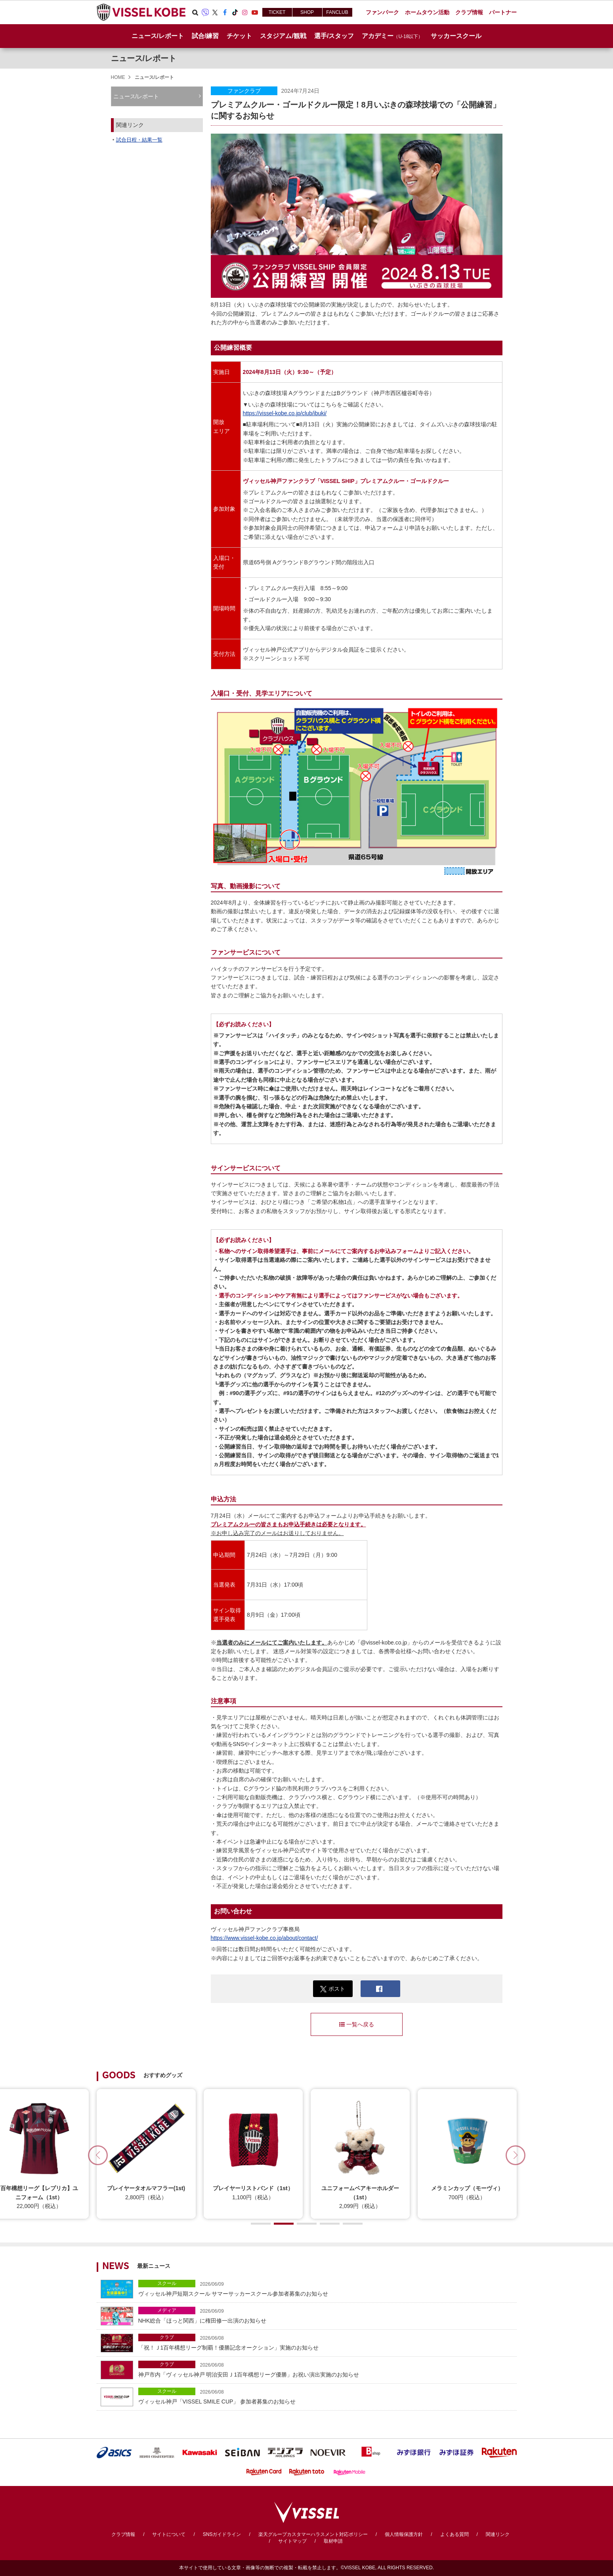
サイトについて (168, 2534)
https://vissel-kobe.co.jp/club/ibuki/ (285, 413)
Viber (205, 12)
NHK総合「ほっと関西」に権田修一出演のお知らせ (325, 2315)
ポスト (332, 1989)
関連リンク (498, 2534)
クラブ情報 (123, 2534)
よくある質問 (454, 2534)
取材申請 (333, 2541)
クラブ (167, 2337)
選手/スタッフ (334, 36)
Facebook (225, 12)
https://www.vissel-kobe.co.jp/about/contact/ (264, 1938)
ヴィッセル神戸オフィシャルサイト (141, 12)
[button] (515, 2155)
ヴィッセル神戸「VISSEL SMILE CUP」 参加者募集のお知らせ (325, 2396)
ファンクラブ (244, 91)
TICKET (277, 12)
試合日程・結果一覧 (139, 140)
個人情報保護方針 (404, 2534)
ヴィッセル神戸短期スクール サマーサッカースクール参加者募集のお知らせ (325, 2288)
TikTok (235, 12)
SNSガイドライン (222, 2534)
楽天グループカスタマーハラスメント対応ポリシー (313, 2534)
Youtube (255, 12)
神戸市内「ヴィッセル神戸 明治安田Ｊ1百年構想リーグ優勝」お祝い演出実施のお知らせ (325, 2369)
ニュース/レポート (158, 36)
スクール (166, 2283)
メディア (166, 2310)
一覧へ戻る (356, 2024)
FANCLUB (337, 12)
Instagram (245, 12)
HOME (118, 77)
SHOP (307, 12)
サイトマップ (292, 2541)
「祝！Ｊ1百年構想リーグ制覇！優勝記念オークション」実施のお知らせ (325, 2342)
